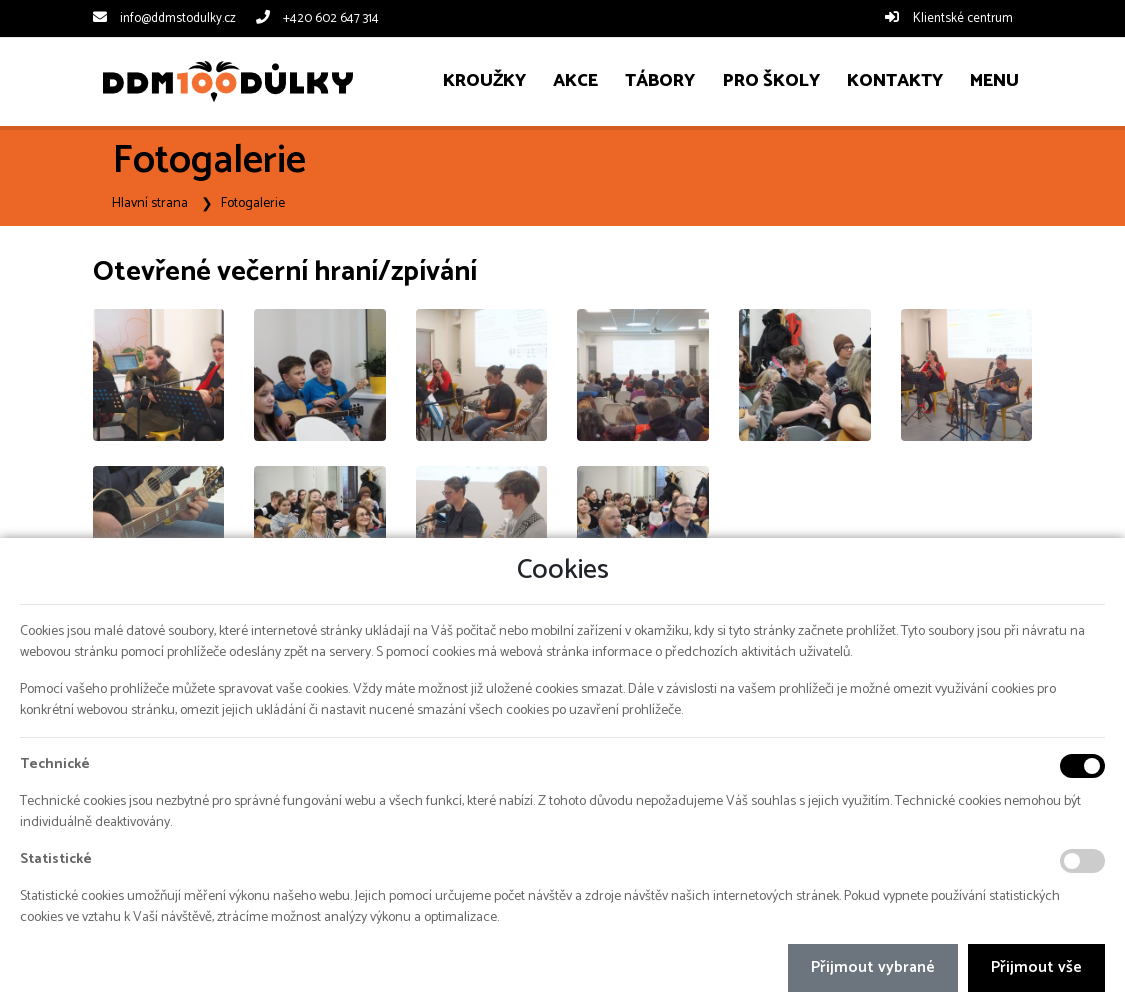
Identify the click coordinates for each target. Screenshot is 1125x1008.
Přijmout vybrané (873, 967)
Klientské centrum (963, 18)
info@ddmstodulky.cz (178, 18)
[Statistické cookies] (1082, 861)
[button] (994, 81)
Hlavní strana (150, 203)
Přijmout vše (1036, 967)
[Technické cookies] (1082, 766)
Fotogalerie (253, 203)
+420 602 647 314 (331, 18)
